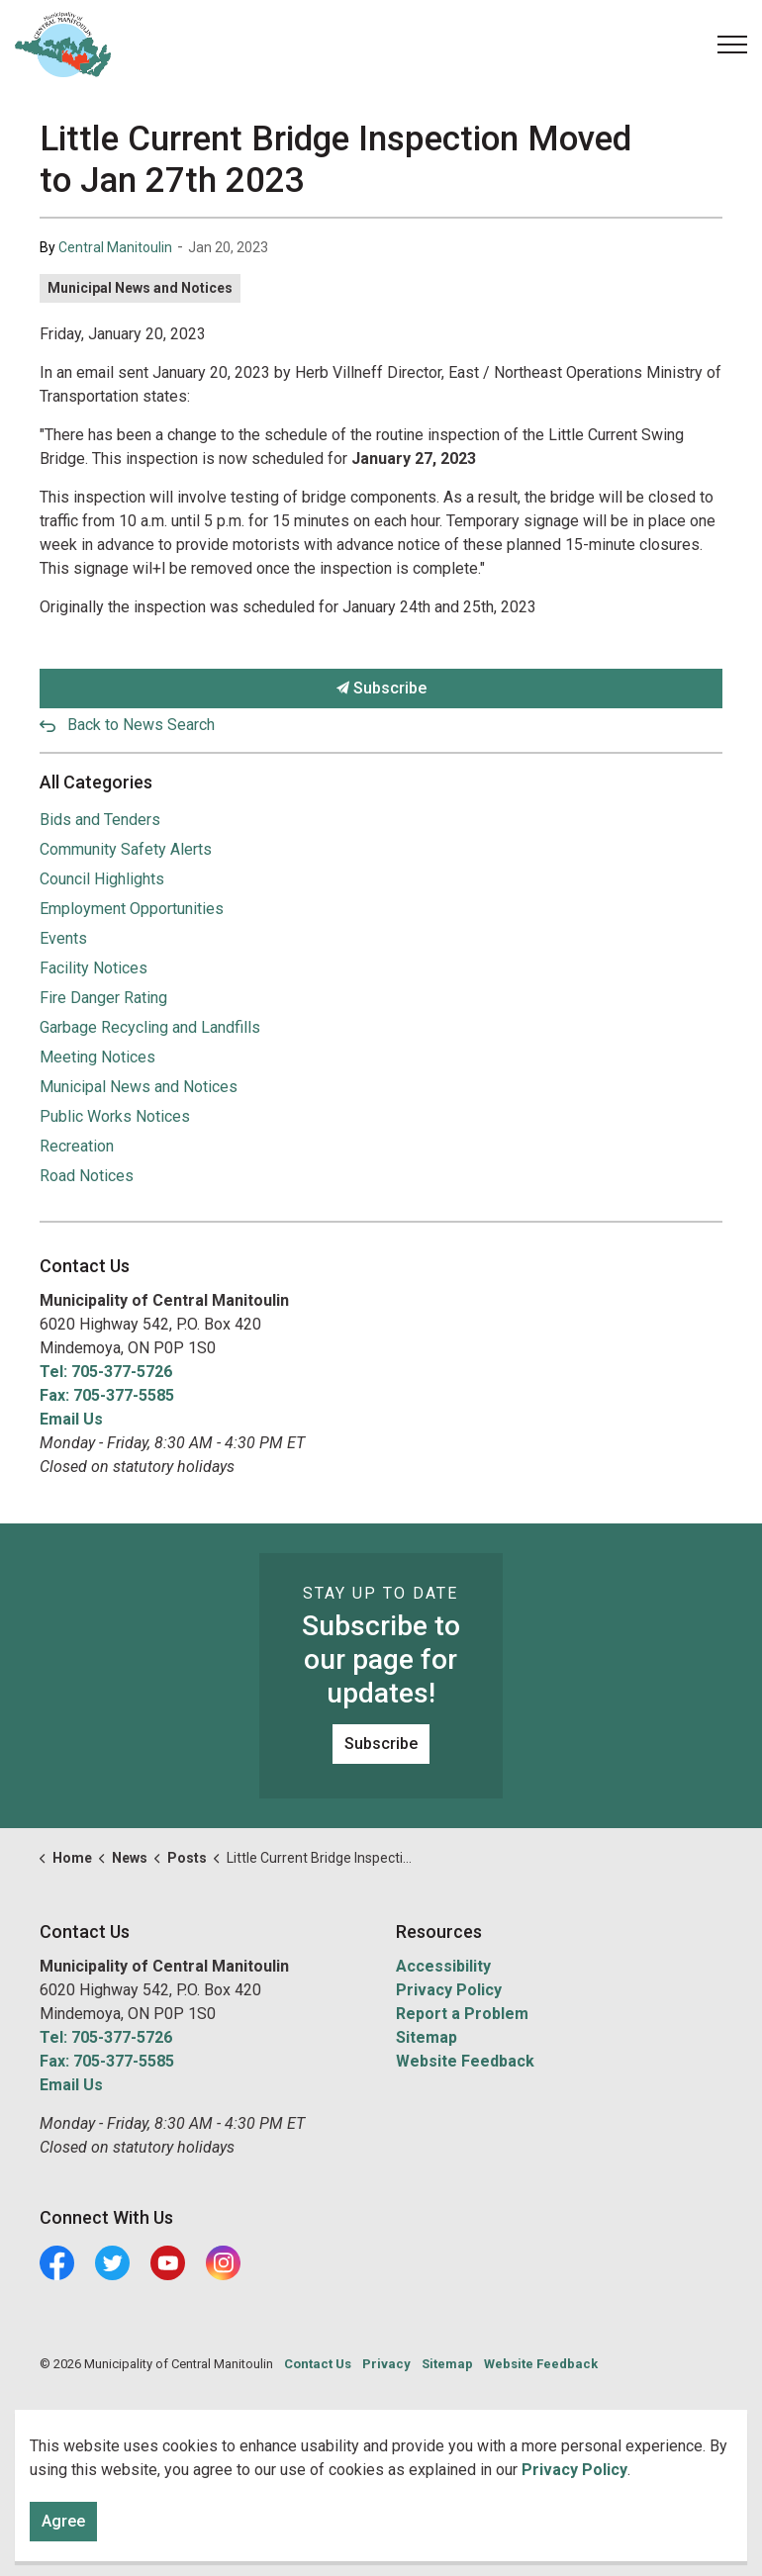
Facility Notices (93, 968)
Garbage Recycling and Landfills (150, 1027)
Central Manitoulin (115, 247)
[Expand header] (732, 44)
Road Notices (87, 1175)
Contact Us (317, 2363)
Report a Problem (462, 2013)
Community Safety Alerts (126, 849)
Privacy (386, 2363)
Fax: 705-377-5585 (107, 1395)
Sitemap (426, 2037)
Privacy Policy (449, 1989)
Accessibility (443, 1966)
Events (63, 938)
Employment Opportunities (132, 908)
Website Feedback (465, 2061)
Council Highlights (102, 879)
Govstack (131, 2423)
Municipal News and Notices (140, 288)
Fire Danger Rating (103, 997)
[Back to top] (381, 2504)
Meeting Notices (97, 1057)
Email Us (71, 1419)
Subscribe (381, 688)
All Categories (96, 782)
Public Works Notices (115, 1116)
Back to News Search (141, 724)
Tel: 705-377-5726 (106, 1371)
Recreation (77, 1146)
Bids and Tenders (100, 819)
